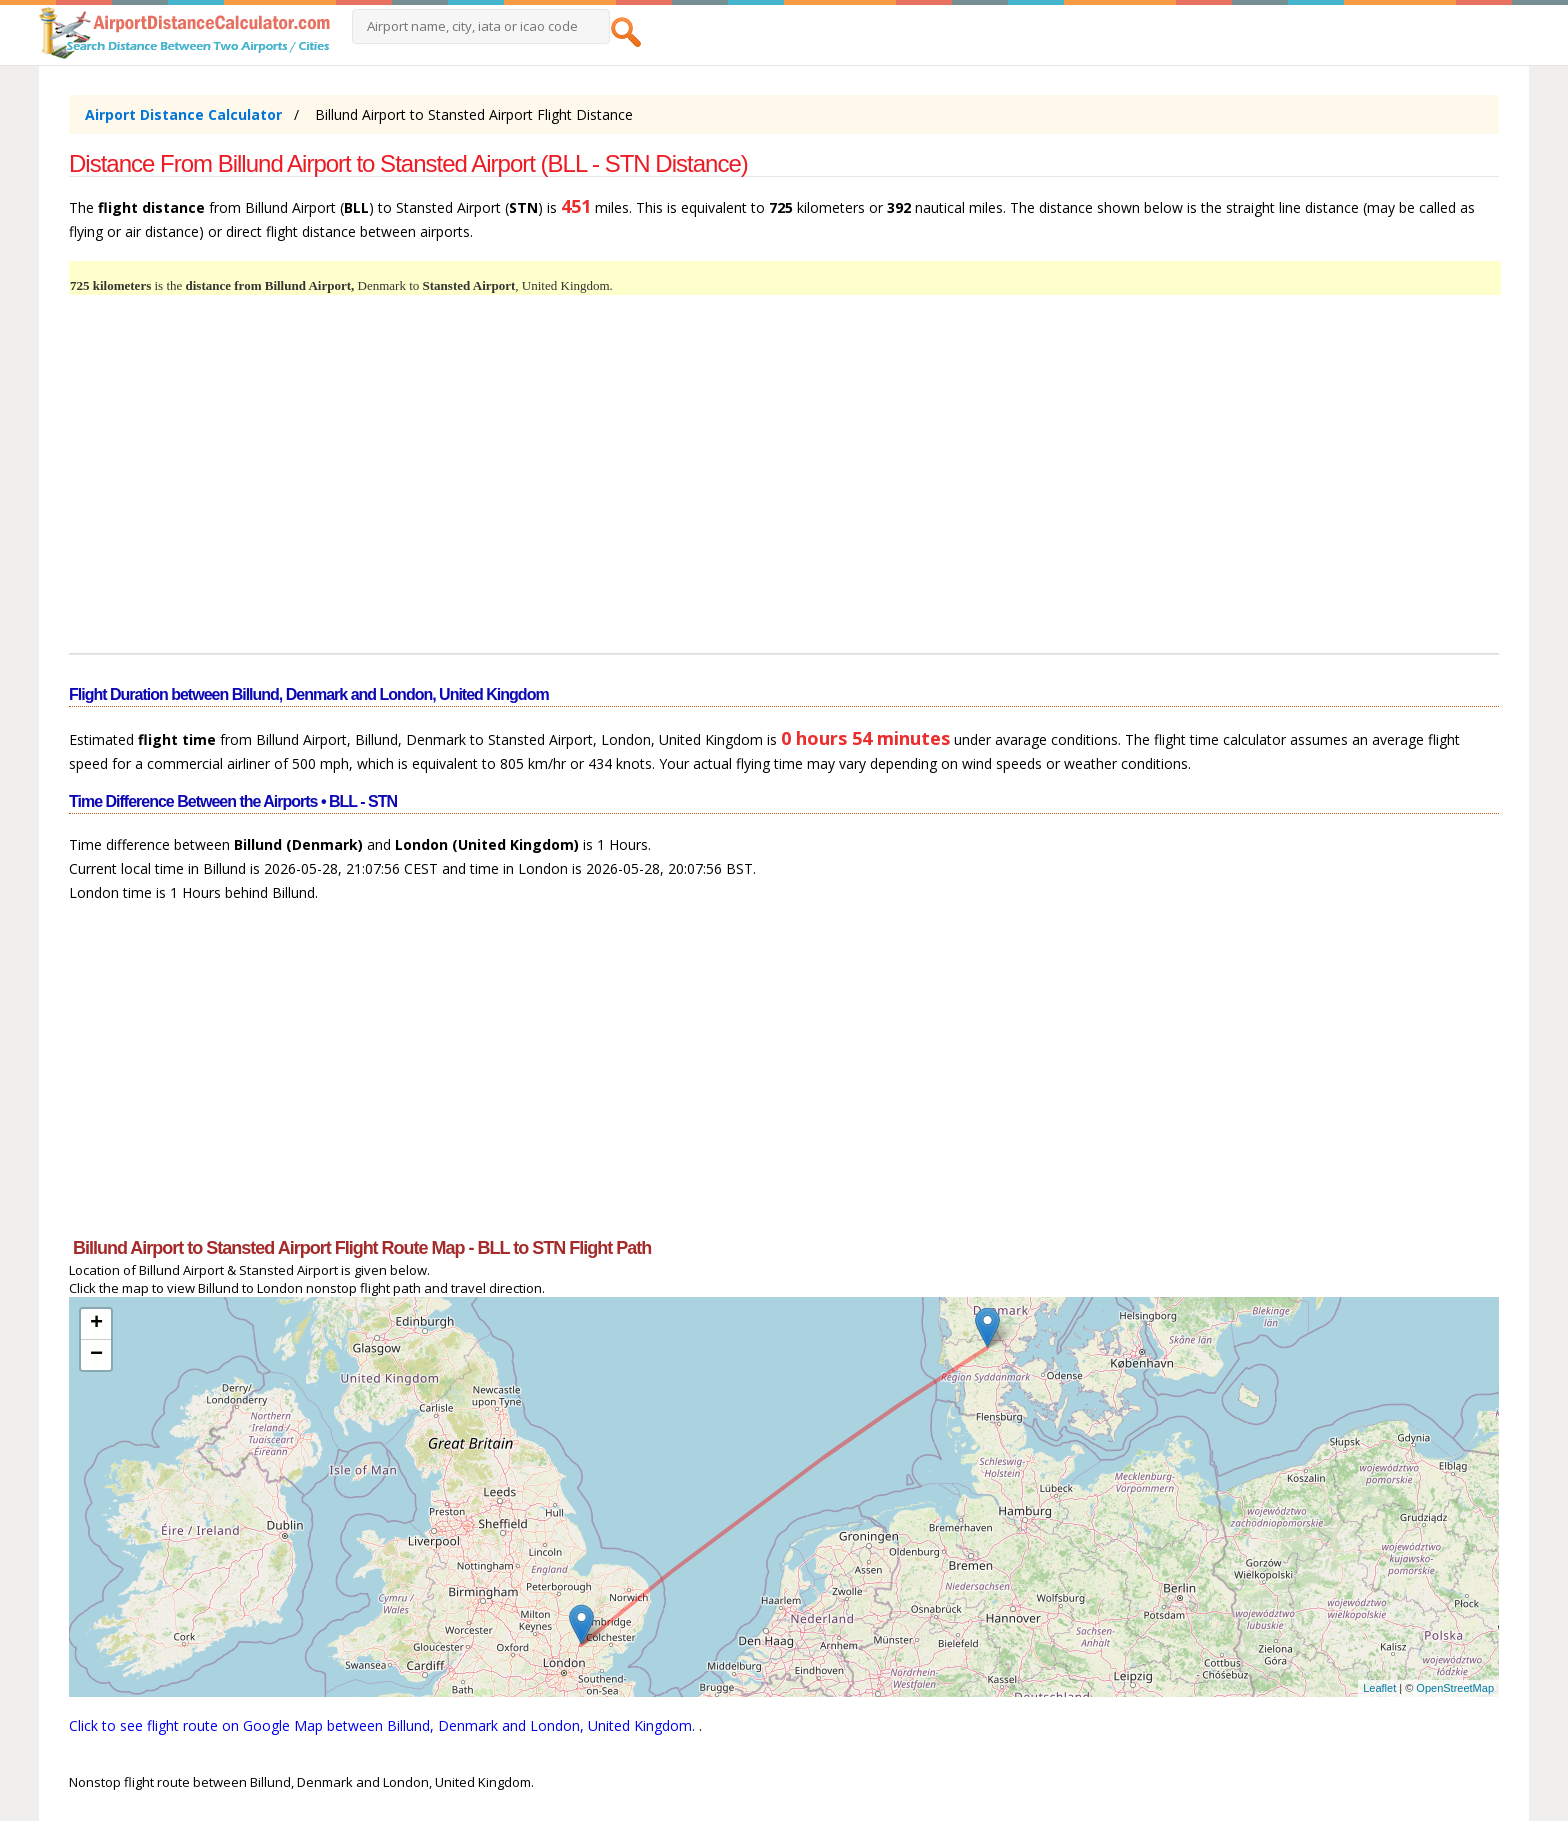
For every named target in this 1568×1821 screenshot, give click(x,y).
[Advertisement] (669, 486)
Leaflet (1379, 1688)
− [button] (96, 1355)
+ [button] (96, 1324)
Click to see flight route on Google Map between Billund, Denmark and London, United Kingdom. (384, 1725)
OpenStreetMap (1455, 1688)
